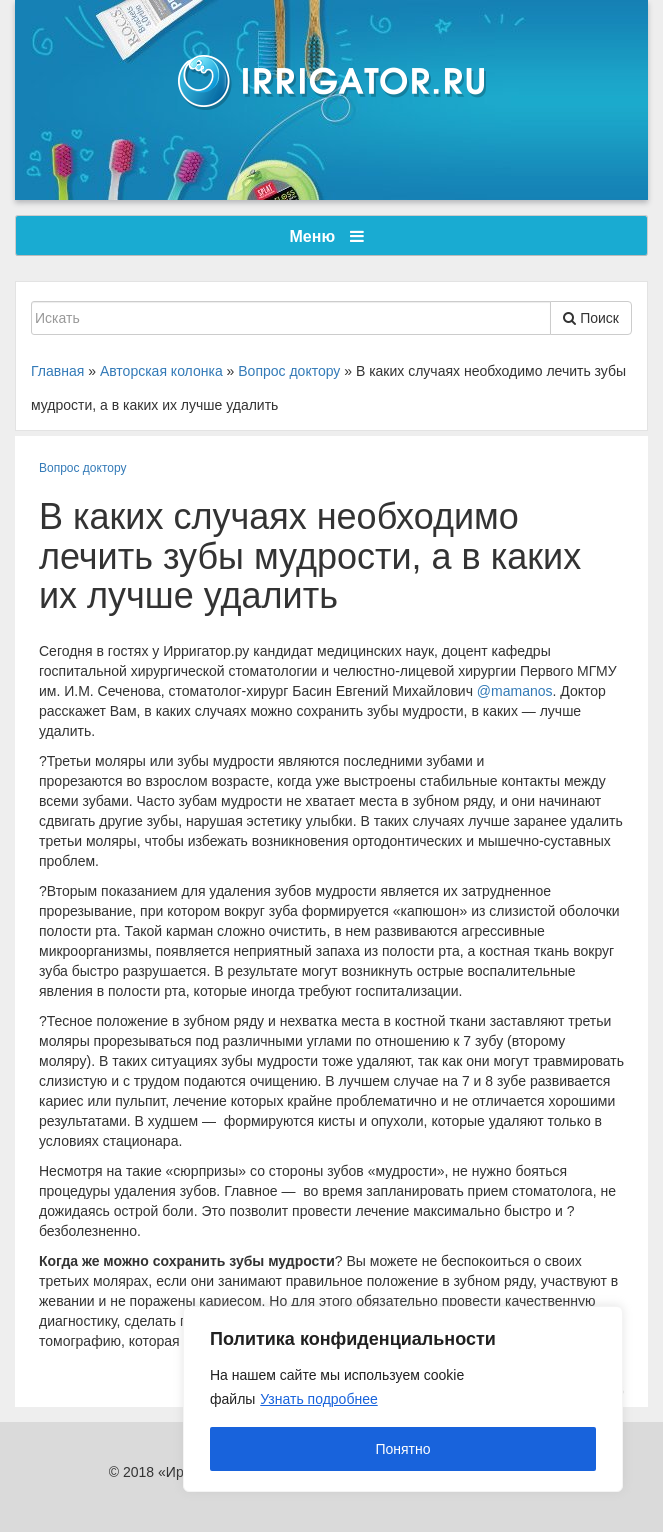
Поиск (591, 318)
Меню (327, 236)
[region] (403, 1399)
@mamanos (515, 691)
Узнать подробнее (318, 1399)
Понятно (402, 1449)
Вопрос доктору (83, 468)
